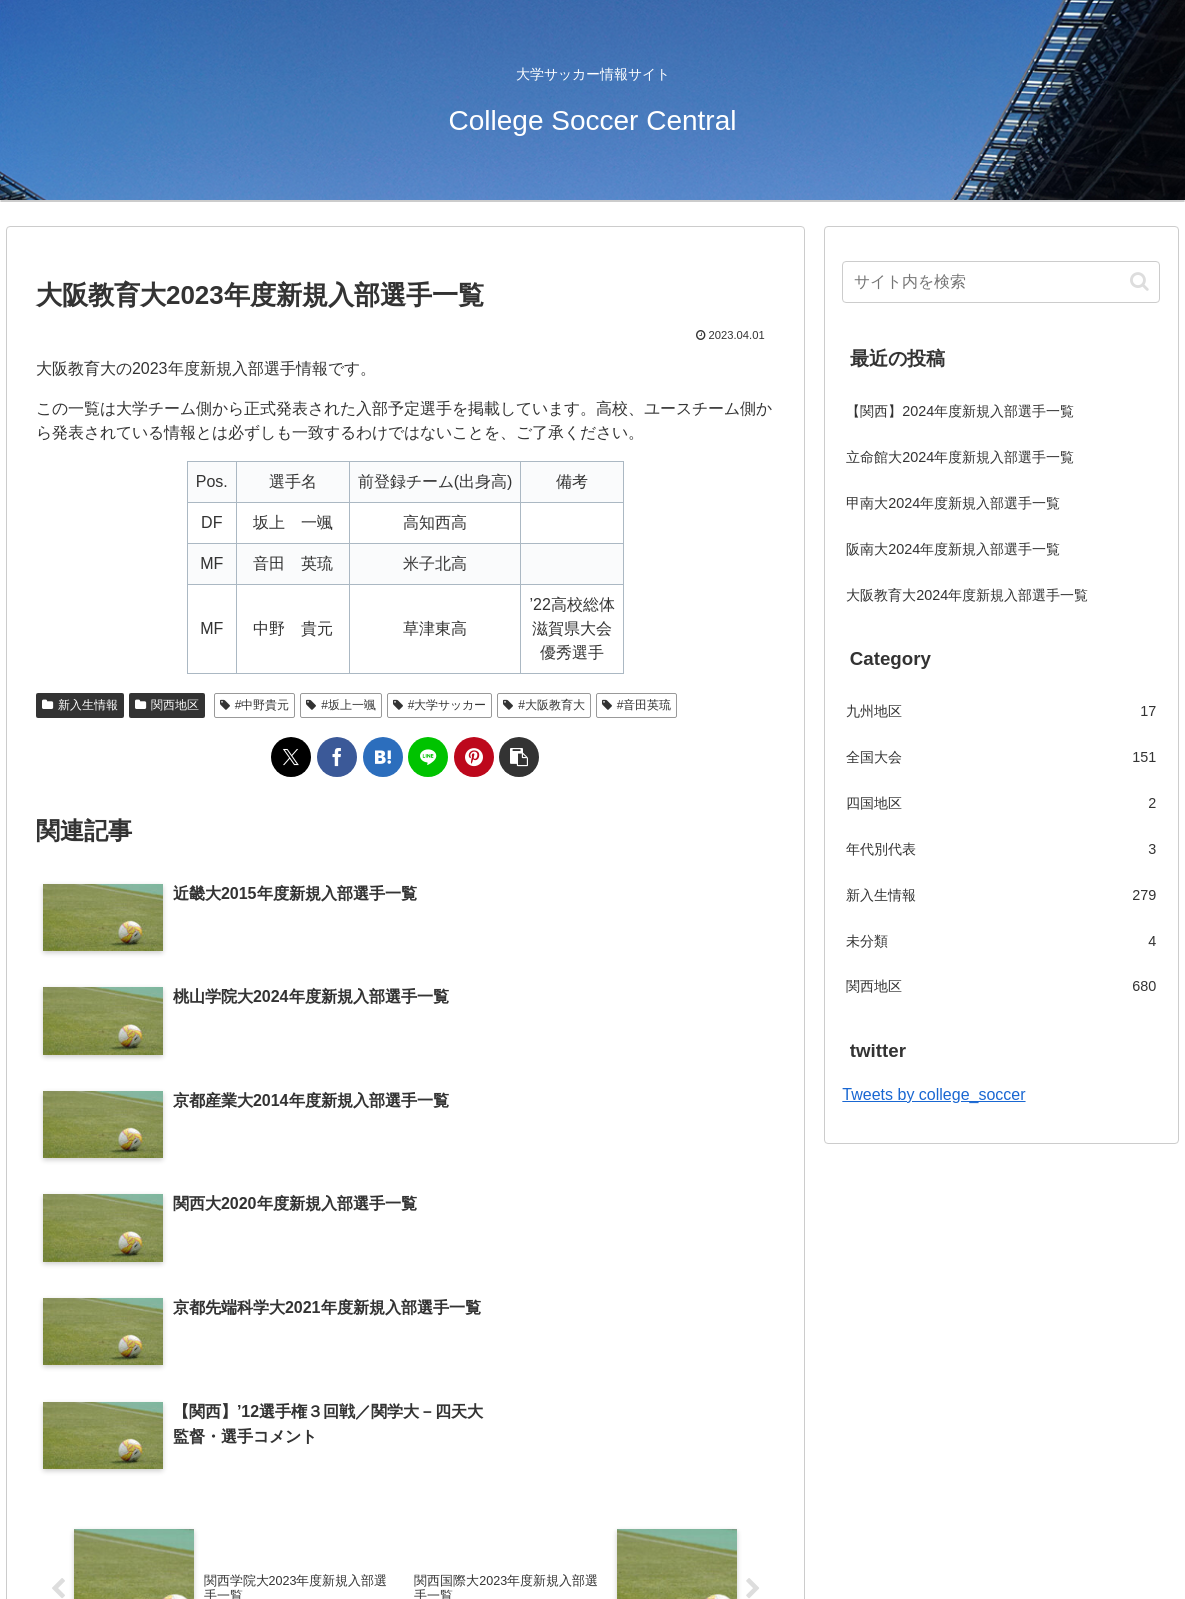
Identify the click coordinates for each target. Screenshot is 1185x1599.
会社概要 (540, 1537)
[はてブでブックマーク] (383, 757)
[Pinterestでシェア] (474, 757)
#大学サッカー (439, 705)
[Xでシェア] (291, 757)
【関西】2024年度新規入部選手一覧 (960, 411)
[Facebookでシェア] (337, 757)
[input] (1001, 282)
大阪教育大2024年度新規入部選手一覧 (967, 595)
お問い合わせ (631, 1537)
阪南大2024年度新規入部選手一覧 (953, 549)
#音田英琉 (636, 705)
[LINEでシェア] (428, 757)
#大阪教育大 (543, 705)
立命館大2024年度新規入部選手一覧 (960, 457)
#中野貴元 (254, 705)
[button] (519, 757)
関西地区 (167, 705)
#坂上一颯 (340, 705)
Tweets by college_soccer (933, 1094)
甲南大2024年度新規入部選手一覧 (953, 503)
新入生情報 (80, 705)
